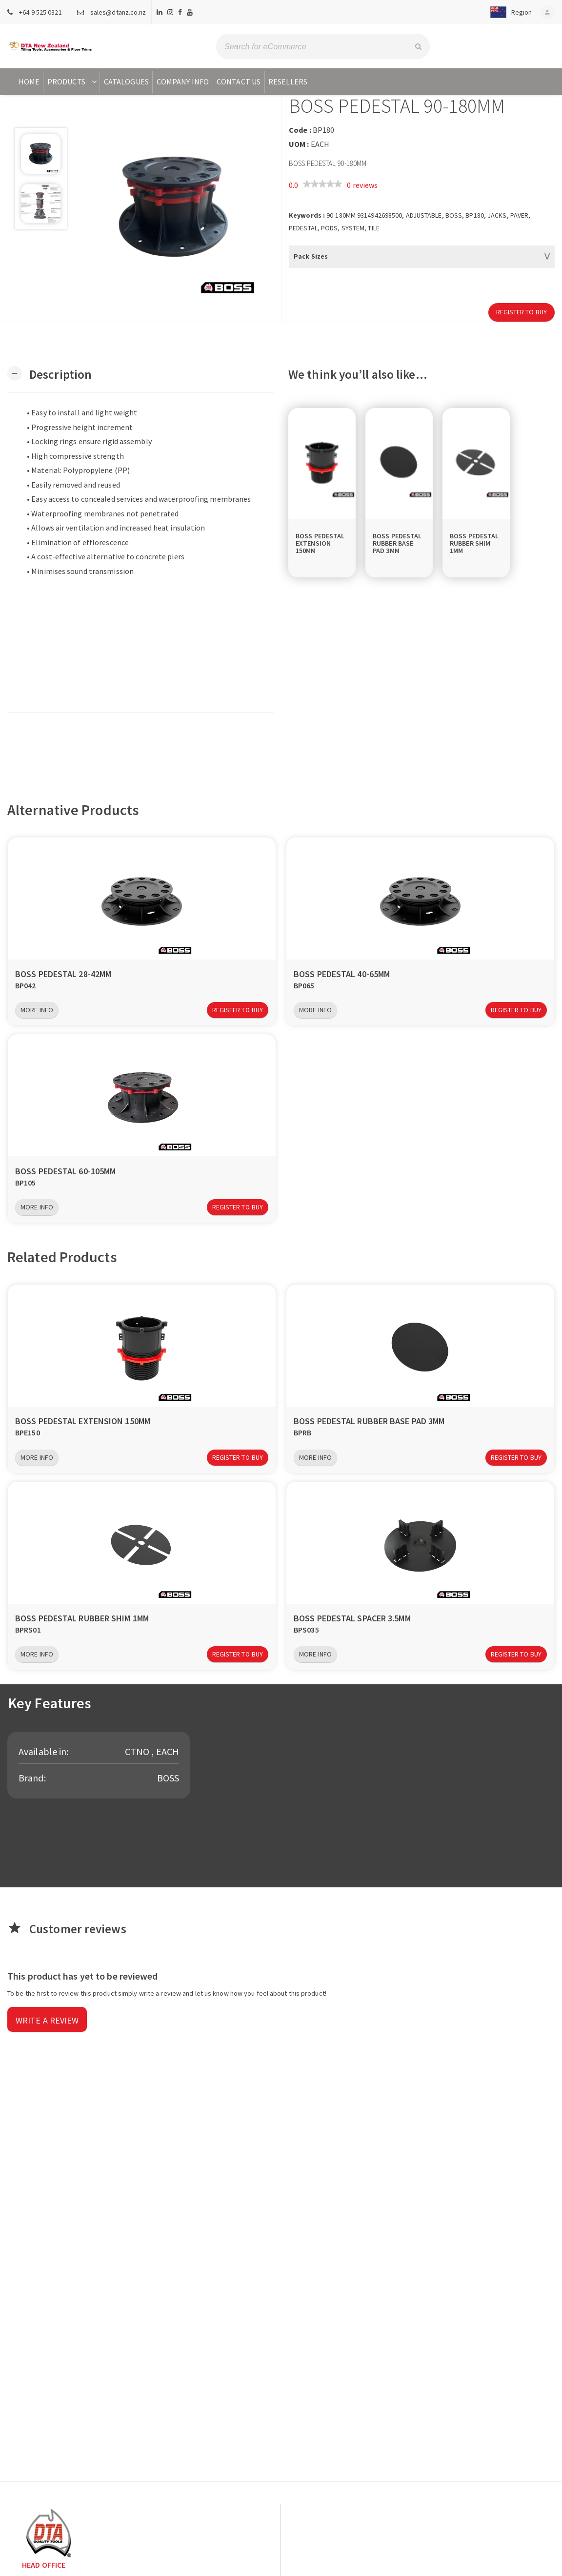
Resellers (287, 81)
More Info (36, 1009)
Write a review (47, 2020)
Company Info (183, 81)
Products (73, 81)
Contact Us (239, 81)
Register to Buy (521, 311)
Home (29, 81)
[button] (507, 12)
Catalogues (126, 81)
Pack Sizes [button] (311, 256)
